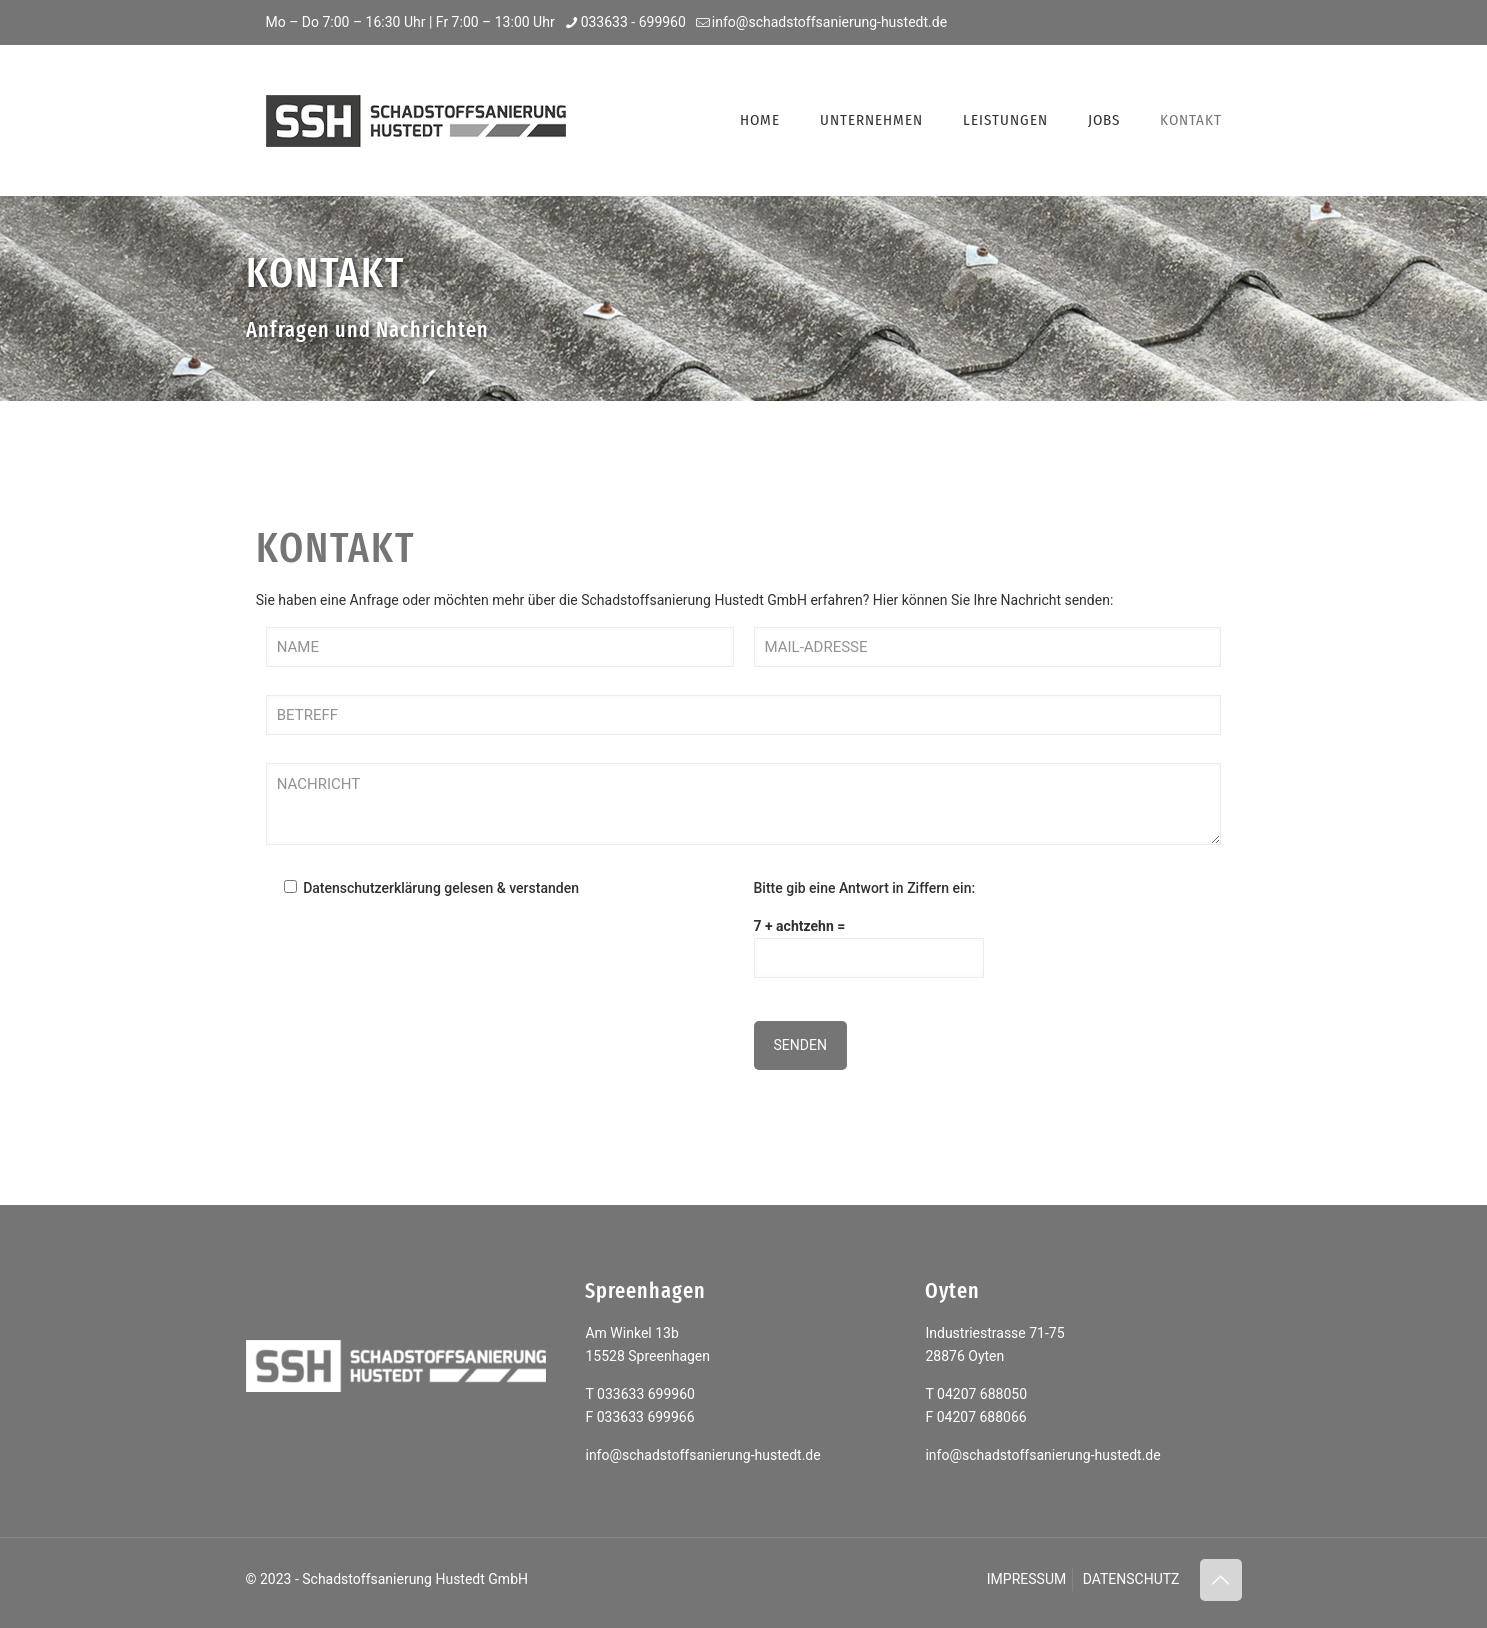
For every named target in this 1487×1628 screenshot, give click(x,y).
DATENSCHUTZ (1131, 1579)
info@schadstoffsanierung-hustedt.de (702, 1455)
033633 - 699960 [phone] (633, 22)
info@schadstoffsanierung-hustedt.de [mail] (829, 22)
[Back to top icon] (1221, 1580)
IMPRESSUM (1026, 1579)
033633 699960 (646, 1394)
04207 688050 (982, 1394)
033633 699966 (646, 1417)
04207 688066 (982, 1417)
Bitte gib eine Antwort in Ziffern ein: (865, 888)
